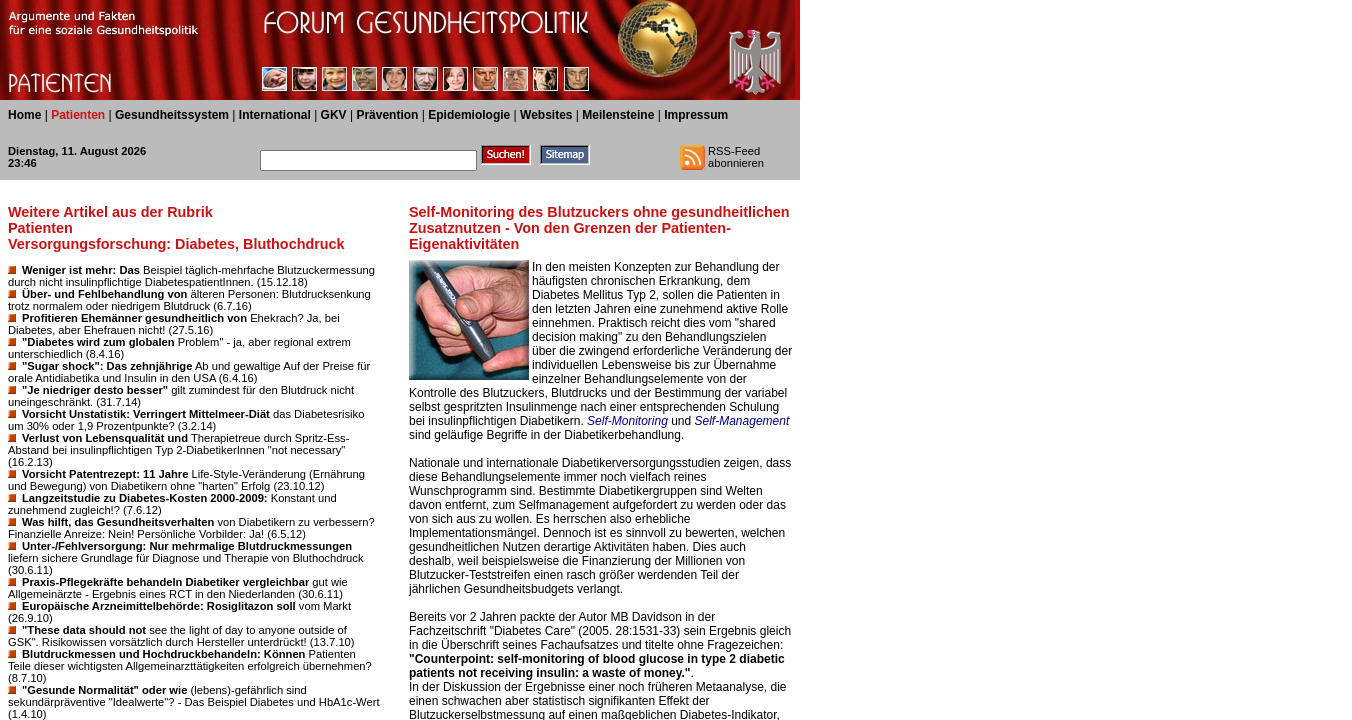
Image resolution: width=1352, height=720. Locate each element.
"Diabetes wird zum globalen (98, 342)
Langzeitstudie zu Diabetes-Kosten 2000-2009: (145, 498)
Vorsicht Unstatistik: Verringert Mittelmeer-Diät (146, 414)
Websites (546, 115)
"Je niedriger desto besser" (95, 390)
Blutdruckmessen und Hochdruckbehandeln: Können (163, 654)
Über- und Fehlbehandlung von (104, 294)
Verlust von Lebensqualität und (105, 438)
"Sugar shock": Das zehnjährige (107, 366)
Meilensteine (618, 115)
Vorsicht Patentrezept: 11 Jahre (105, 474)
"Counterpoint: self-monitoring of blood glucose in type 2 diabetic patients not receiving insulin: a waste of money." (597, 666)
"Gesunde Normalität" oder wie (104, 690)
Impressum (696, 115)
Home (24, 115)
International (275, 115)
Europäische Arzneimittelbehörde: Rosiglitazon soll (159, 606)
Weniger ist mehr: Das (81, 270)
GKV (334, 115)
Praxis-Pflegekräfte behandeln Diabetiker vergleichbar (165, 582)
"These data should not (84, 630)
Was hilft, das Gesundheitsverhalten (118, 522)
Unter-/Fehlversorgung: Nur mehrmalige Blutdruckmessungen (187, 546)
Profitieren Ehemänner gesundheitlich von (134, 318)
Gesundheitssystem (172, 115)
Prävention (387, 115)
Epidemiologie (469, 115)
